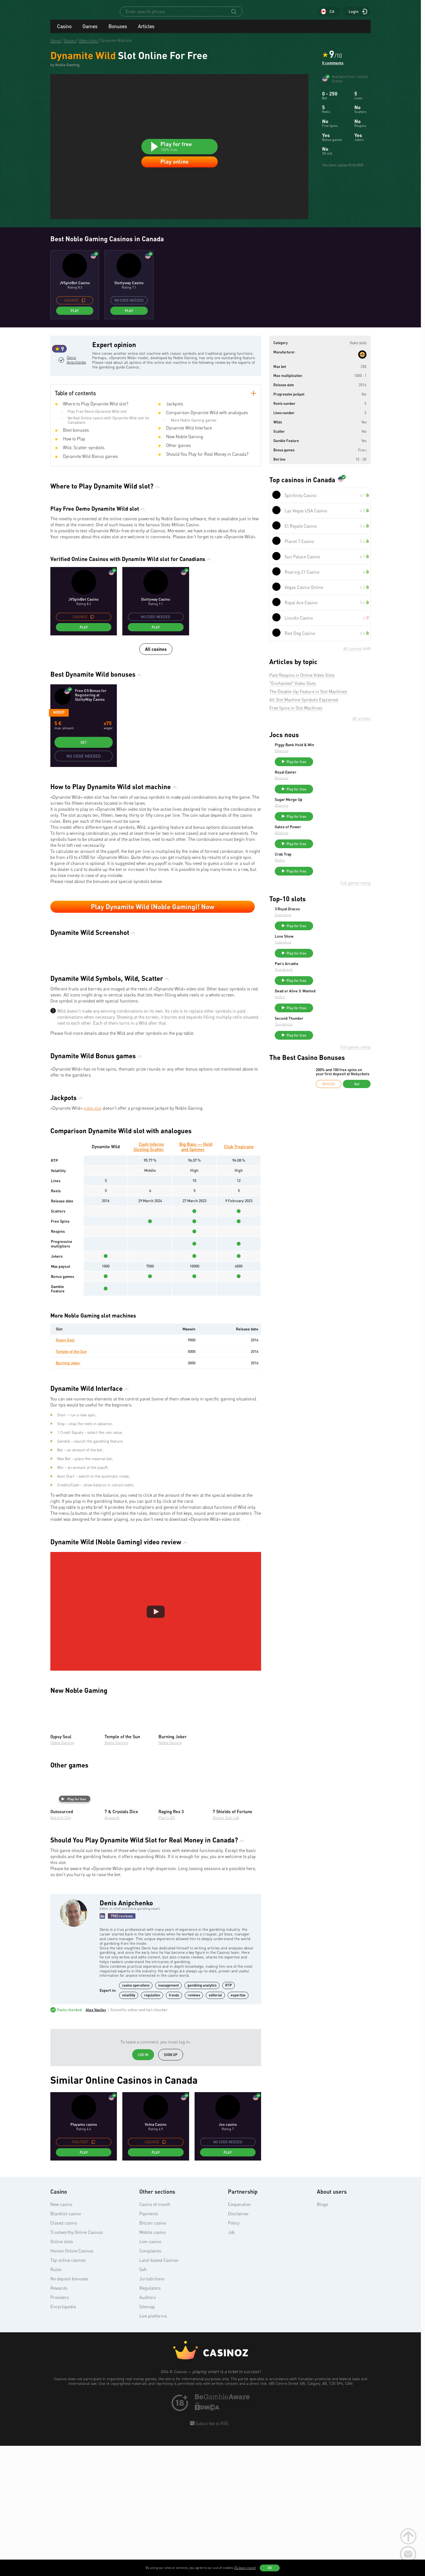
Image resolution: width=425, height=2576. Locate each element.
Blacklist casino (65, 2345)
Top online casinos (68, 2391)
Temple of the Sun (71, 1483)
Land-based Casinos (158, 2391)
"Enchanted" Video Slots (292, 694)
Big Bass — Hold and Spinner (195, 1278)
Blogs (322, 2336)
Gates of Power (329, 845)
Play (75, 321)
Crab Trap (324, 875)
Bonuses (117, 31)
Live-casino (150, 2373)
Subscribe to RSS (211, 2555)
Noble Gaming (62, 1874)
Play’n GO (166, 1949)
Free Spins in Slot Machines (295, 719)
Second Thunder (330, 1051)
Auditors (147, 2429)
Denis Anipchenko (76, 393)
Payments (148, 2345)
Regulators (150, 2419)
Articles (146, 31)
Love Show (325, 962)
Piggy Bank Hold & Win (335, 756)
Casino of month (154, 2336)
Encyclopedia (63, 2438)
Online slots (61, 2373)
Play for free (74, 1930)
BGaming (322, 762)
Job (231, 2363)
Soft (143, 2401)
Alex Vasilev (96, 2141)
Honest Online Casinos (71, 2382)
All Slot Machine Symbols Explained (303, 710)
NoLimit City (60, 1949)
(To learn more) (245, 2568)
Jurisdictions (151, 2410)
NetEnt (321, 881)
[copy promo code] (83, 311)
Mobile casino (152, 2363)
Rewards (58, 2419)
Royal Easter (326, 785)
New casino (61, 2336)
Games (89, 31)
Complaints (150, 2382)
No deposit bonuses (69, 2410)
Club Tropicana (238, 1278)
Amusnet (112, 1949)
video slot (92, 1239)
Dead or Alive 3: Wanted (336, 1022)
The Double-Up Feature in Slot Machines (308, 702)
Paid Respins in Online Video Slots (302, 686)
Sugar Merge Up (329, 815)
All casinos (156, 680)
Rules (56, 2401)
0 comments (332, 68)
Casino (64, 31)
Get (83, 774)
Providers (59, 2429)
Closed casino (63, 2354)
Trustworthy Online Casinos (76, 2363)
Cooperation (239, 2336)
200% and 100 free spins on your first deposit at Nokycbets (342, 1107)
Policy (233, 2354)
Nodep (59, 744)
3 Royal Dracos (328, 932)
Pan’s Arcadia (327, 992)
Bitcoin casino (152, 2354)
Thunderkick (325, 998)
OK (269, 2568)
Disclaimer (238, 2345)
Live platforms (153, 2447)
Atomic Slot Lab (226, 1949)
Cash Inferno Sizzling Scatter (149, 1278)
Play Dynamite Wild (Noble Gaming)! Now (152, 938)
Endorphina (324, 938)
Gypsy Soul (65, 1471)
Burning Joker (68, 1494)
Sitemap (147, 2438)
